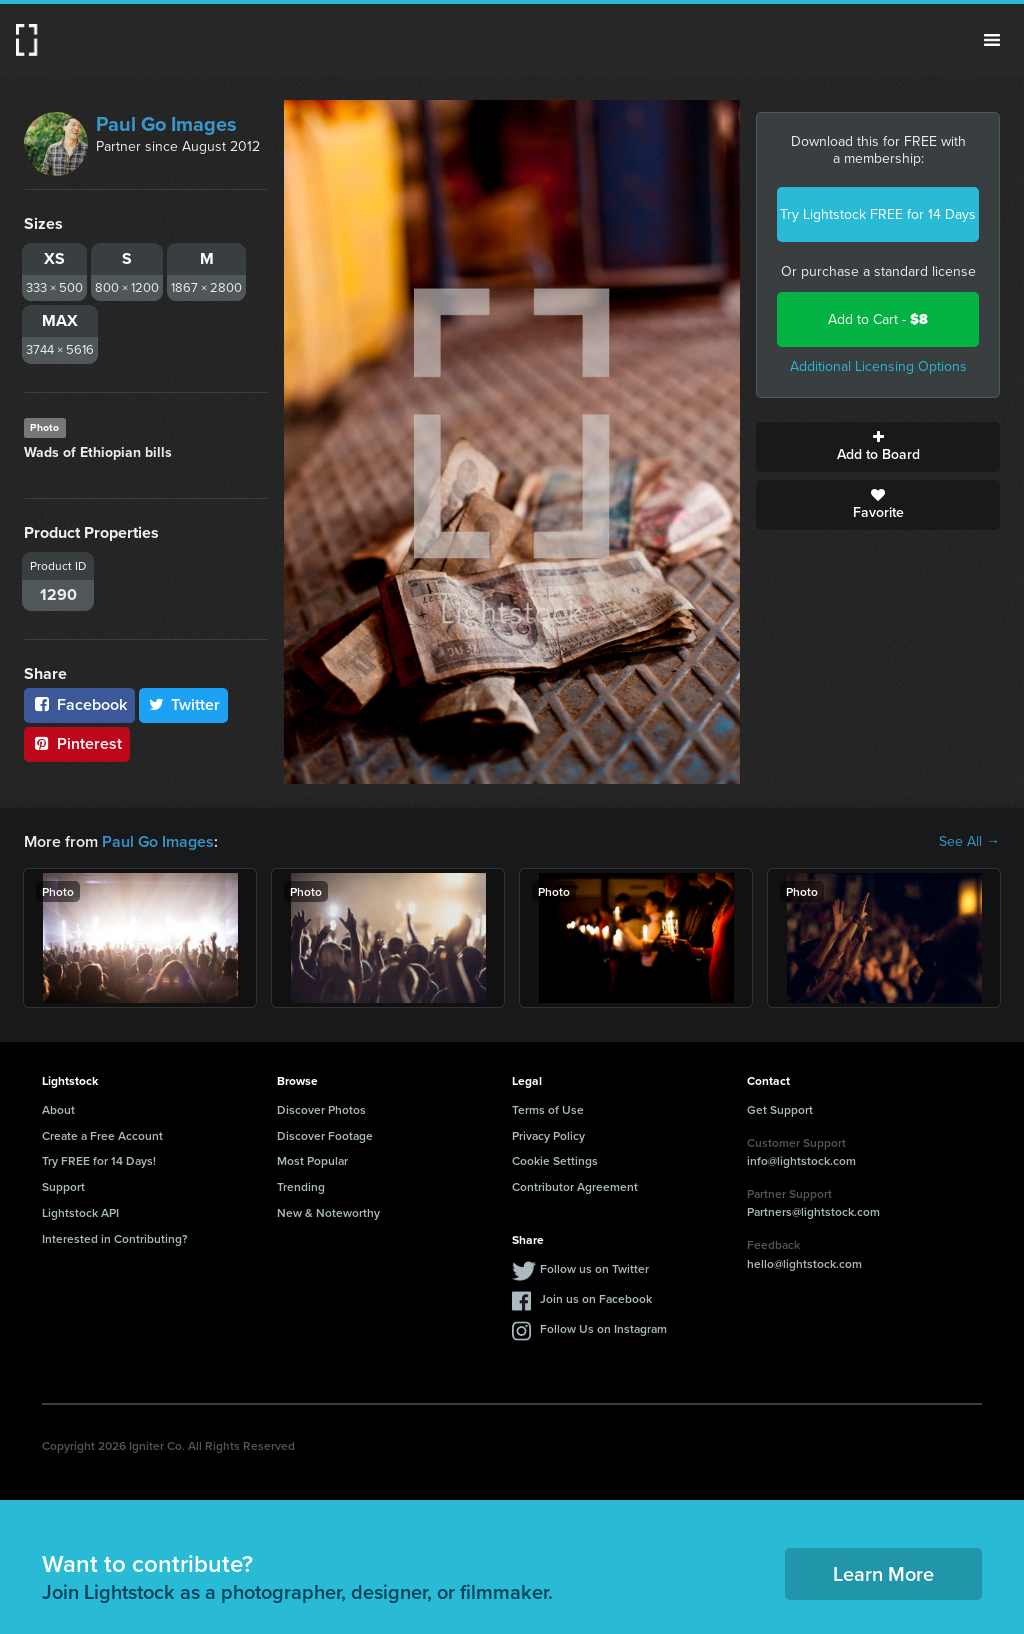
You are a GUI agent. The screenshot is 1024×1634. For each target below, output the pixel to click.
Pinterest (77, 743)
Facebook (79, 704)
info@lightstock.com (801, 1160)
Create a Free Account (102, 1135)
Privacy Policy (548, 1135)
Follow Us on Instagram (603, 1328)
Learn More (883, 1573)
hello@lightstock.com (804, 1263)
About (58, 1109)
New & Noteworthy (328, 1212)
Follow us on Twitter (594, 1268)
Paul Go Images (166, 124)
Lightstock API (80, 1212)
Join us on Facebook (596, 1298)
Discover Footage (325, 1135)
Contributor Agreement (575, 1186)
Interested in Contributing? (115, 1238)
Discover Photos (321, 1109)
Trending (301, 1186)
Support (63, 1186)
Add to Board (878, 447)
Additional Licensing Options (878, 366)
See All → (969, 842)
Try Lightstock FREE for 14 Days (878, 214)
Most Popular (312, 1160)
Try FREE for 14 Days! (99, 1160)
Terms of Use (548, 1109)
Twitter (184, 704)
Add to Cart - (878, 319)
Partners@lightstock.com (813, 1211)
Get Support (780, 1109)
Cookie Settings (555, 1160)
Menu (992, 40)
